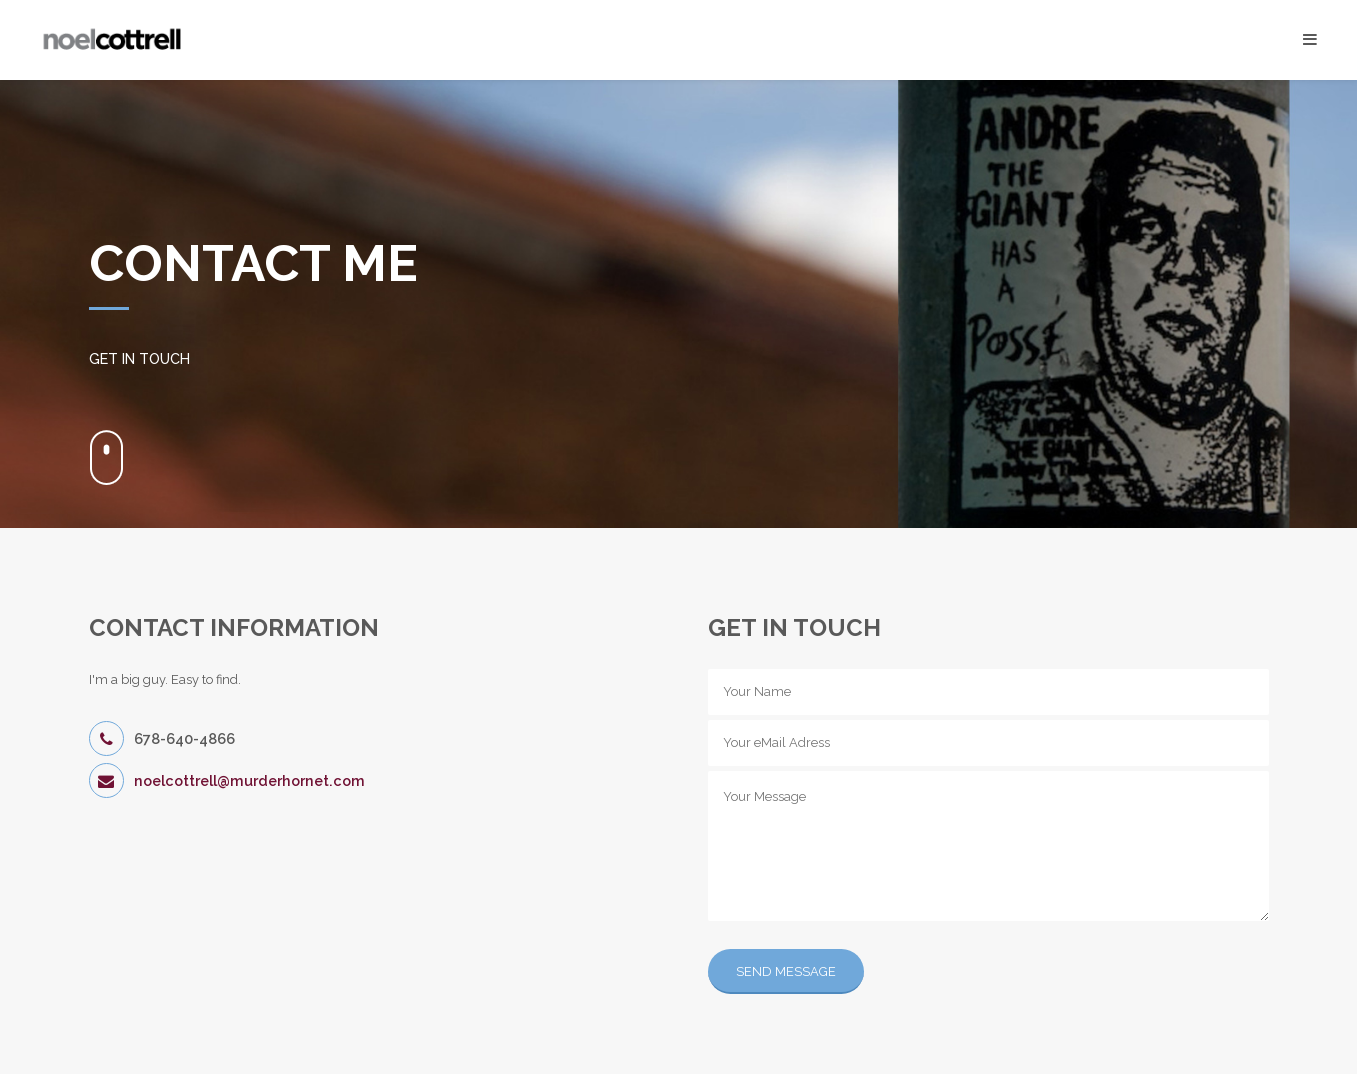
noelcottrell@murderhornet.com (249, 780)
